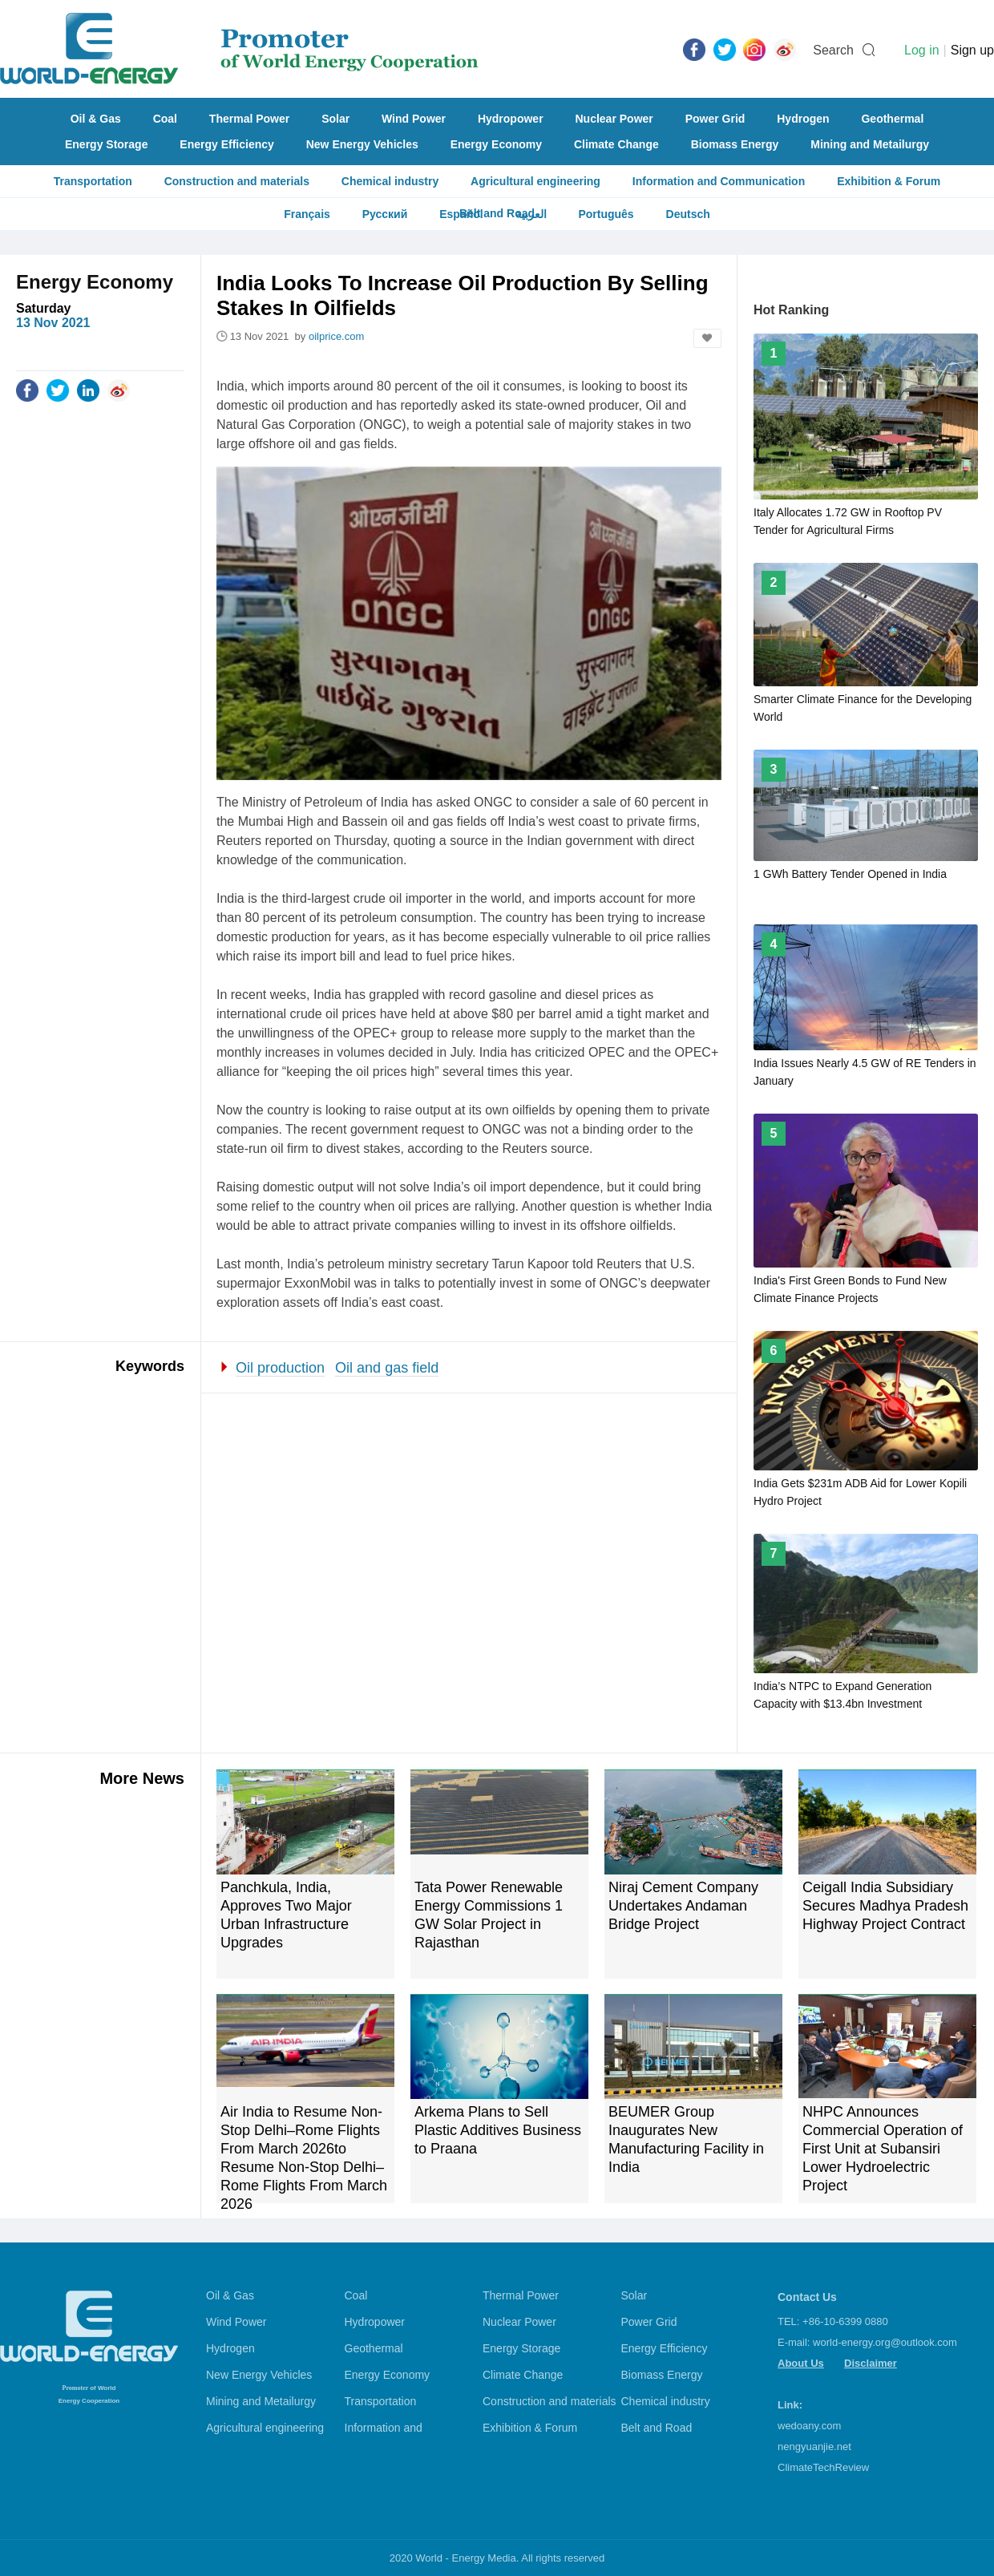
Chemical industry (389, 181)
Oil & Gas (96, 118)
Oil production (280, 1368)
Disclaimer (870, 2363)
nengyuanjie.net (814, 2447)
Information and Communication (718, 181)
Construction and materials (236, 181)
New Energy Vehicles (362, 144)
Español (461, 214)
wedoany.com (809, 2426)
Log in (921, 50)
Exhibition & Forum (888, 181)
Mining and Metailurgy (869, 144)
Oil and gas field (386, 1368)
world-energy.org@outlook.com (885, 2342)
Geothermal (892, 118)
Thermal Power (249, 118)
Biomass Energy (735, 144)
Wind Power (414, 118)
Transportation (93, 181)
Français (307, 214)
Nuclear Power (614, 118)
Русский (385, 214)
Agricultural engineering (535, 181)
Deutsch (688, 214)
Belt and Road (657, 2427)
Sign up (972, 50)
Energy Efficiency (227, 144)
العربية (531, 214)
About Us (801, 2363)
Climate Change (616, 144)
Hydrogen (803, 118)
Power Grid (715, 118)
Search (833, 50)
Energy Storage (106, 144)
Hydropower (510, 118)
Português (605, 214)
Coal (165, 118)
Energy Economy (496, 144)
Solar (335, 118)
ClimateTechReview (823, 2467)
